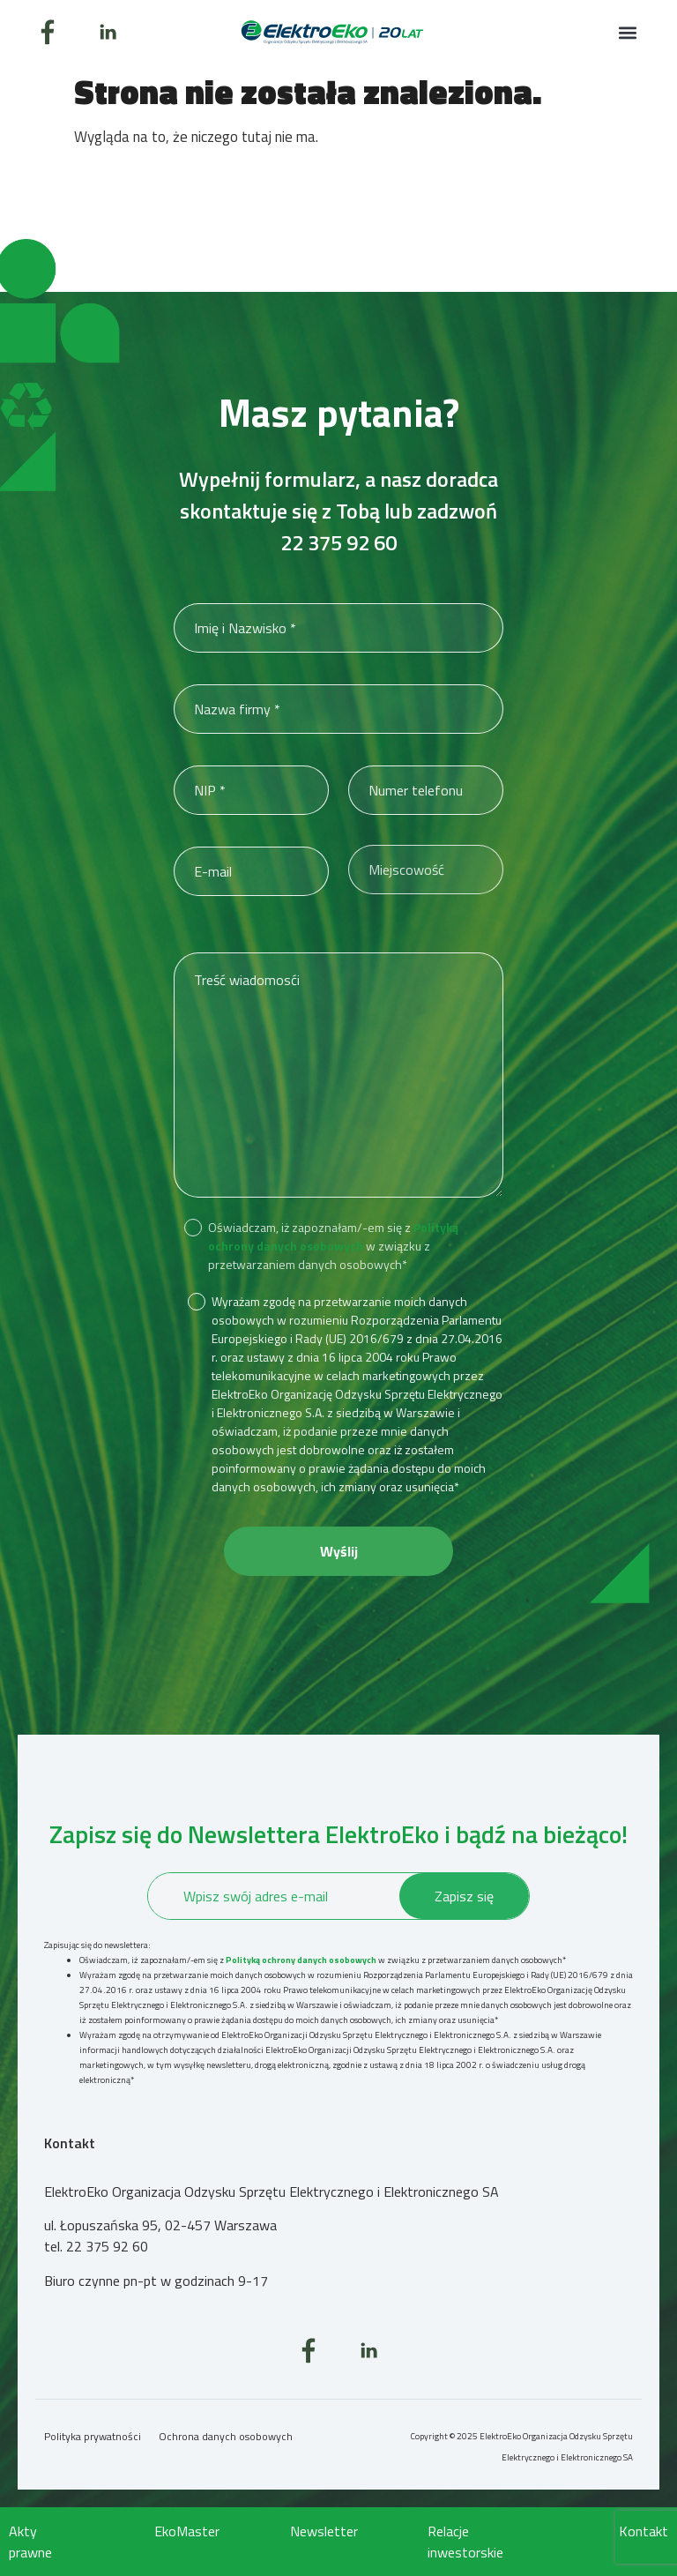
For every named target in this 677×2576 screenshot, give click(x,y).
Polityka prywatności (92, 2436)
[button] (627, 32)
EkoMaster (186, 2531)
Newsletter (324, 2531)
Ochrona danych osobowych (226, 2436)
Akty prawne (30, 2541)
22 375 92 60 (338, 542)
